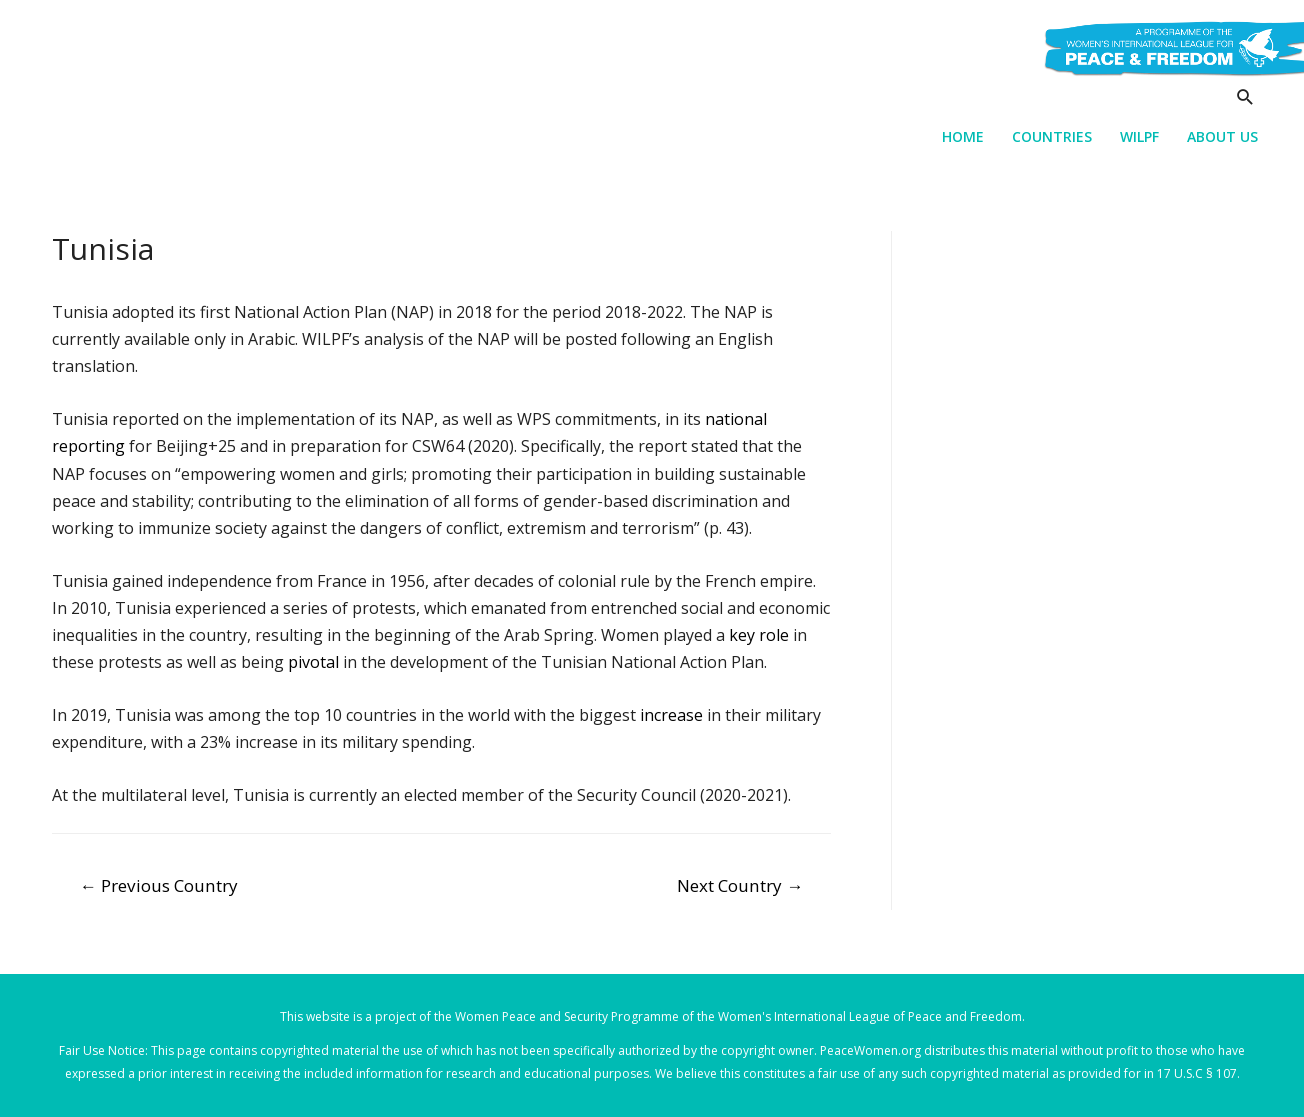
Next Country (740, 885)
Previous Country (159, 885)
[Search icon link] (1245, 96)
